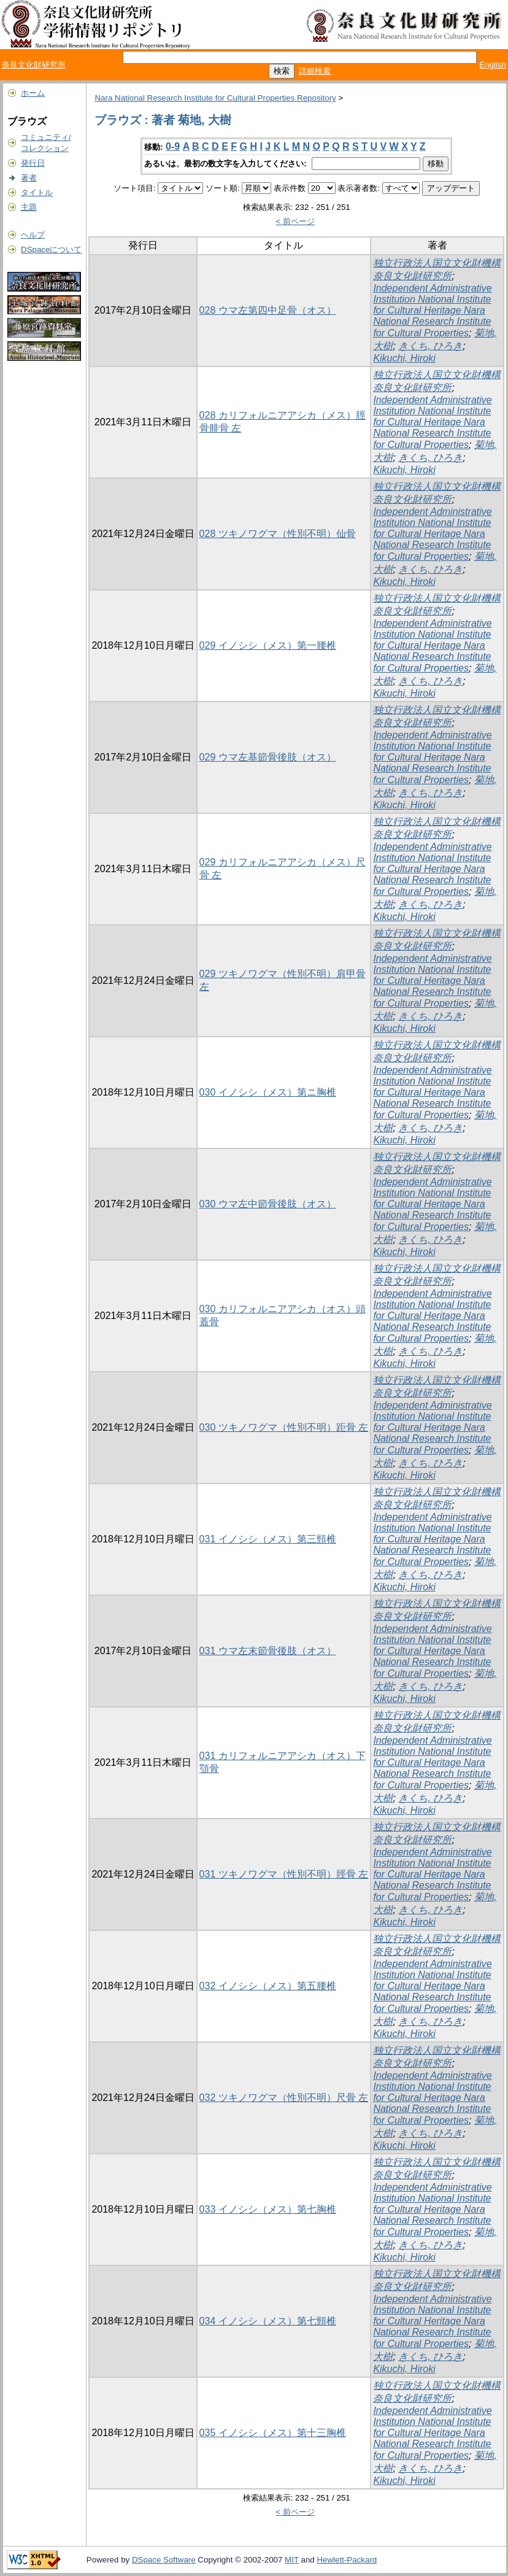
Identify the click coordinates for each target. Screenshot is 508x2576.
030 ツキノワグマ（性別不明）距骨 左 (284, 1427)
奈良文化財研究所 (34, 64)
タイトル (37, 192)
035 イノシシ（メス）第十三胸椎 (272, 2432)
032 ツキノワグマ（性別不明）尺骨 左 (284, 2097)
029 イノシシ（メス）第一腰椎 (267, 645)
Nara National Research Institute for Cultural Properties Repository (215, 97)
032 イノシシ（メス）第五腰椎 (267, 1986)
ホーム (33, 93)
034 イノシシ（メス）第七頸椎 (267, 2321)
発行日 (33, 163)
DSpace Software (164, 2559)
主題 (29, 207)
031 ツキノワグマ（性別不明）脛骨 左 (284, 1874)
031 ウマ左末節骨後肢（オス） (267, 1651)
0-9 (173, 146)
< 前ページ (295, 221)
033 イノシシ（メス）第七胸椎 (267, 2209)
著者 (29, 177)
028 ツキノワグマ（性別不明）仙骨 (277, 533)
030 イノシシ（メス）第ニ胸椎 (267, 1092)
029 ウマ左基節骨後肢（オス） (267, 757)
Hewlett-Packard (347, 2559)
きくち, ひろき (430, 346)
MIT (292, 2559)
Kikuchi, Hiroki (404, 358)
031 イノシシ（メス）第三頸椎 (267, 1539)
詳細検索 (315, 70)
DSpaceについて (51, 249)
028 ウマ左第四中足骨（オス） (267, 310)
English (492, 64)
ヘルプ (33, 234)
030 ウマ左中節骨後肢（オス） (267, 1204)
